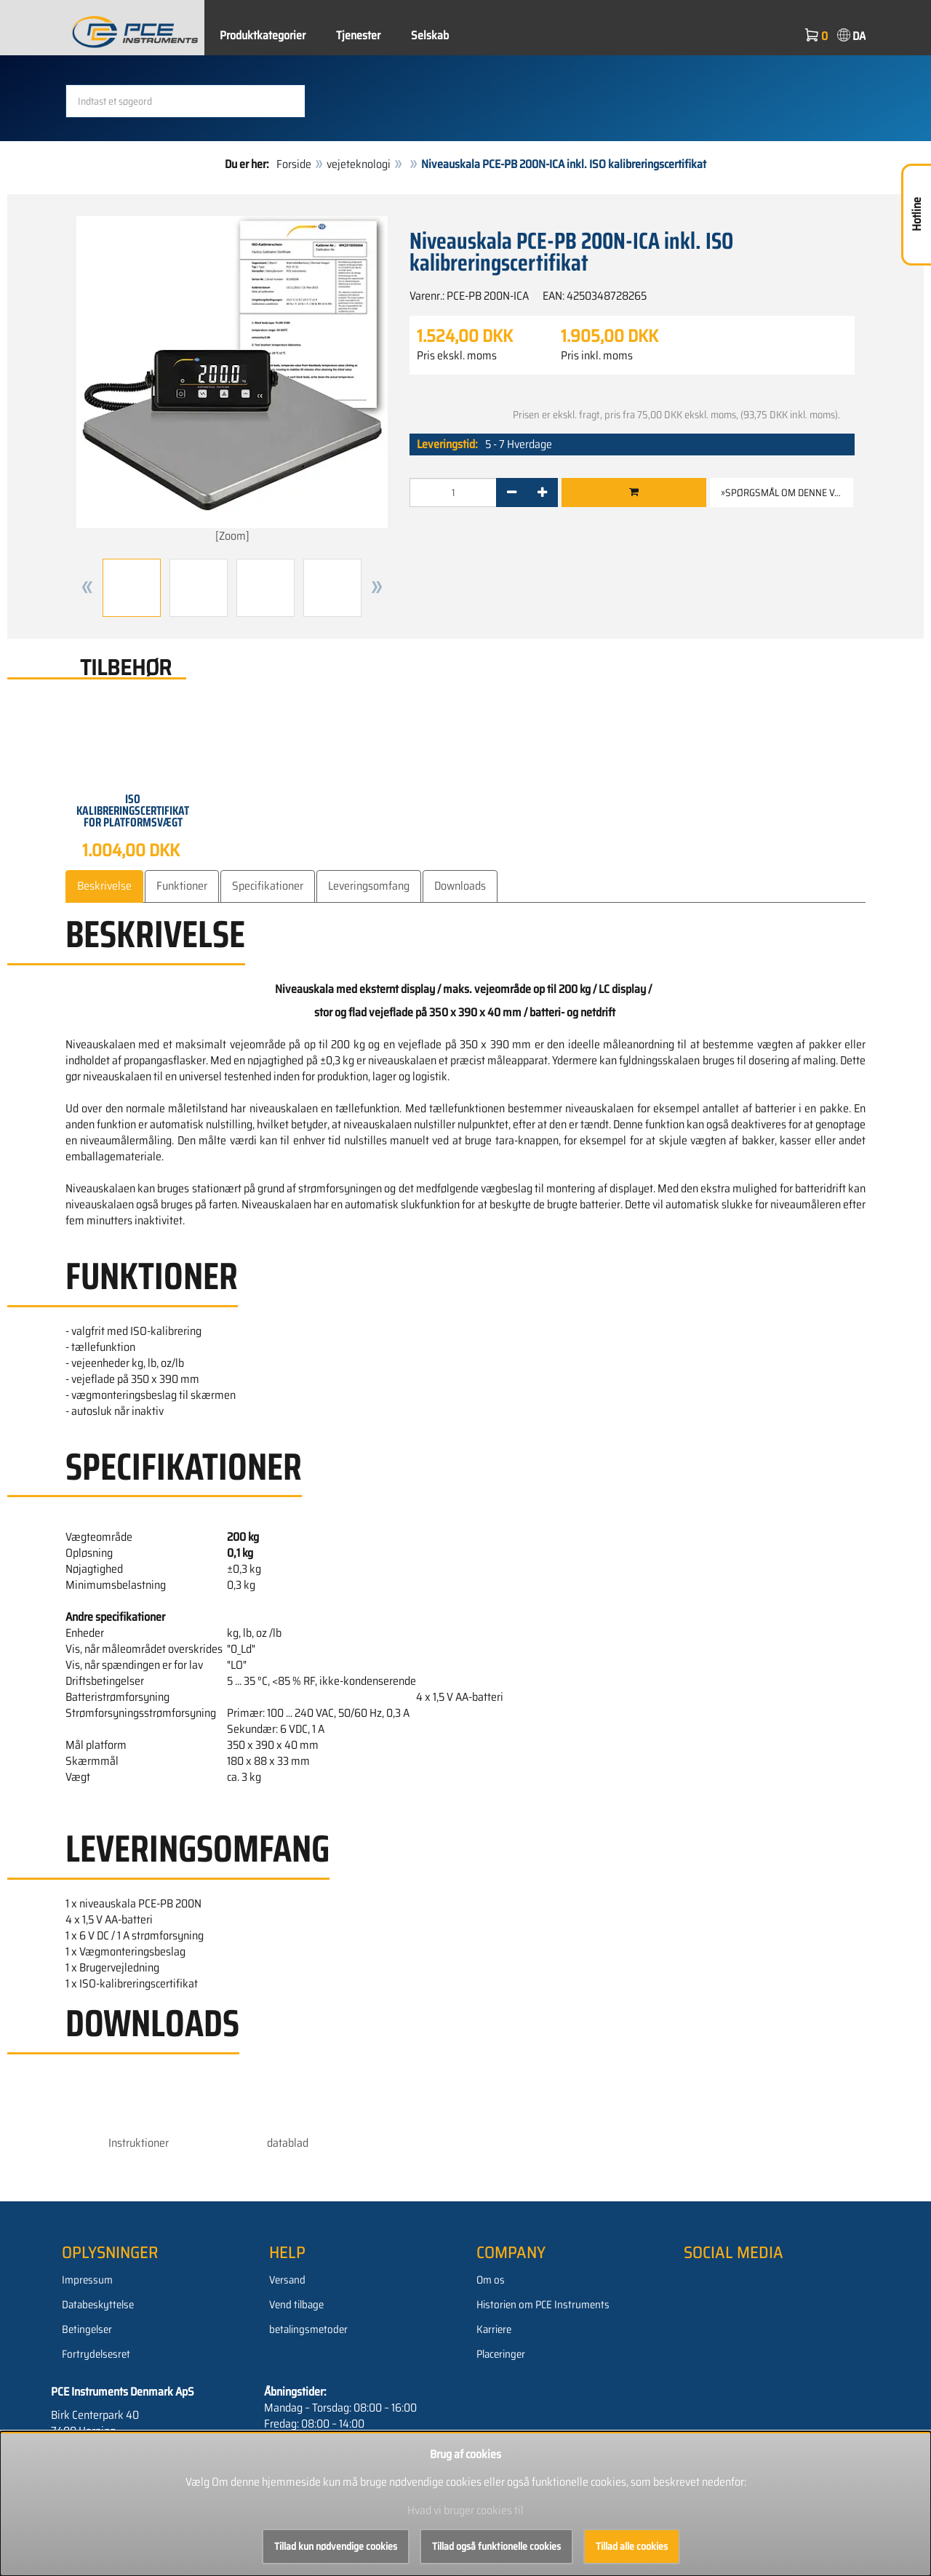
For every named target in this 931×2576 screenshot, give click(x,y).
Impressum (87, 2280)
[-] (511, 492)
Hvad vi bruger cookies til (465, 2510)
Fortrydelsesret (96, 2354)
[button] (87, 587)
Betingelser (87, 2329)
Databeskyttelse (98, 2304)
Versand (287, 2280)
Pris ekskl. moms (457, 356)
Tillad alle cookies (632, 2546)
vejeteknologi (359, 164)
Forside (293, 164)
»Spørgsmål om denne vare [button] (786, 493)
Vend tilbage (296, 2304)
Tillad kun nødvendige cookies (335, 2546)
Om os (490, 2280)
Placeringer (500, 2354)
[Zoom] (232, 380)
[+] (542, 492)
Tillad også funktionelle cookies (496, 2546)
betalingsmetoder (308, 2329)
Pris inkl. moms (597, 356)
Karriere (493, 2329)
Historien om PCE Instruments (543, 2304)
